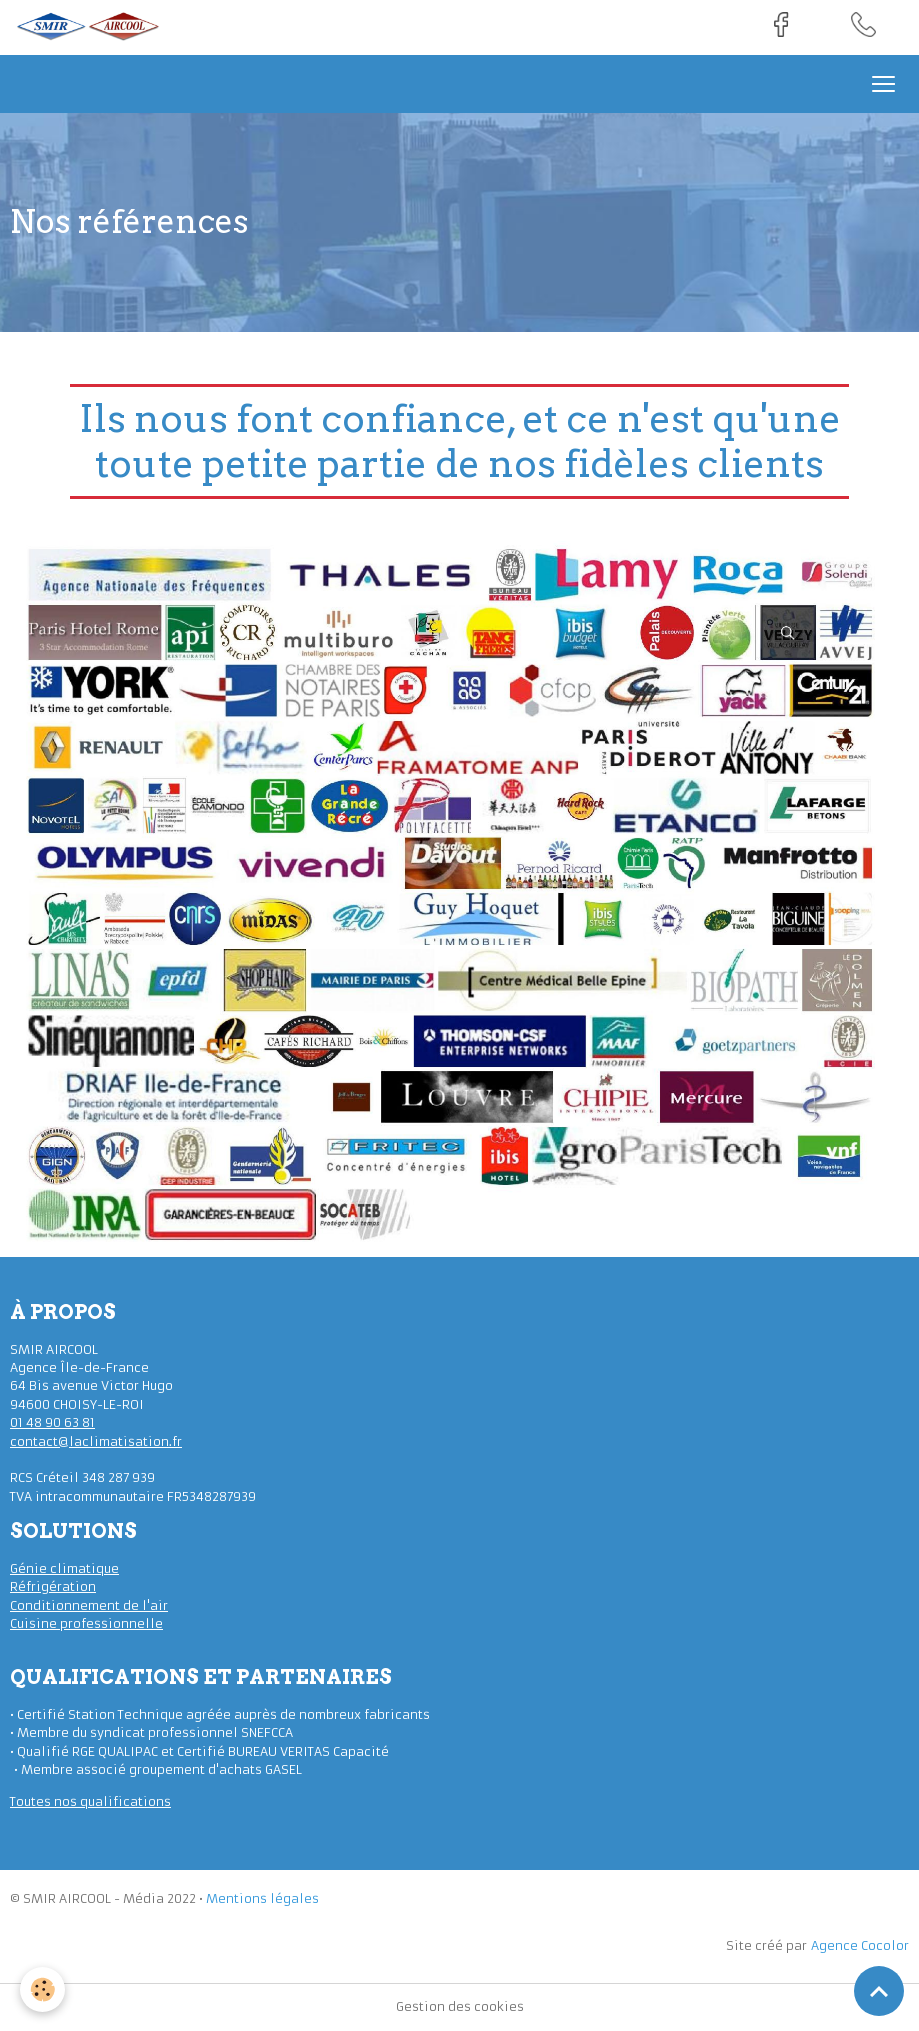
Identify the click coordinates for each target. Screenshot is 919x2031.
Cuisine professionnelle (86, 1623)
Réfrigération (53, 1586)
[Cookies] (42, 1989)
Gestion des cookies (460, 2006)
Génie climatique (64, 1568)
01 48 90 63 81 (52, 1422)
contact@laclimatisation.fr (96, 1441)
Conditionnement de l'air (89, 1605)
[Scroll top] (879, 1991)
